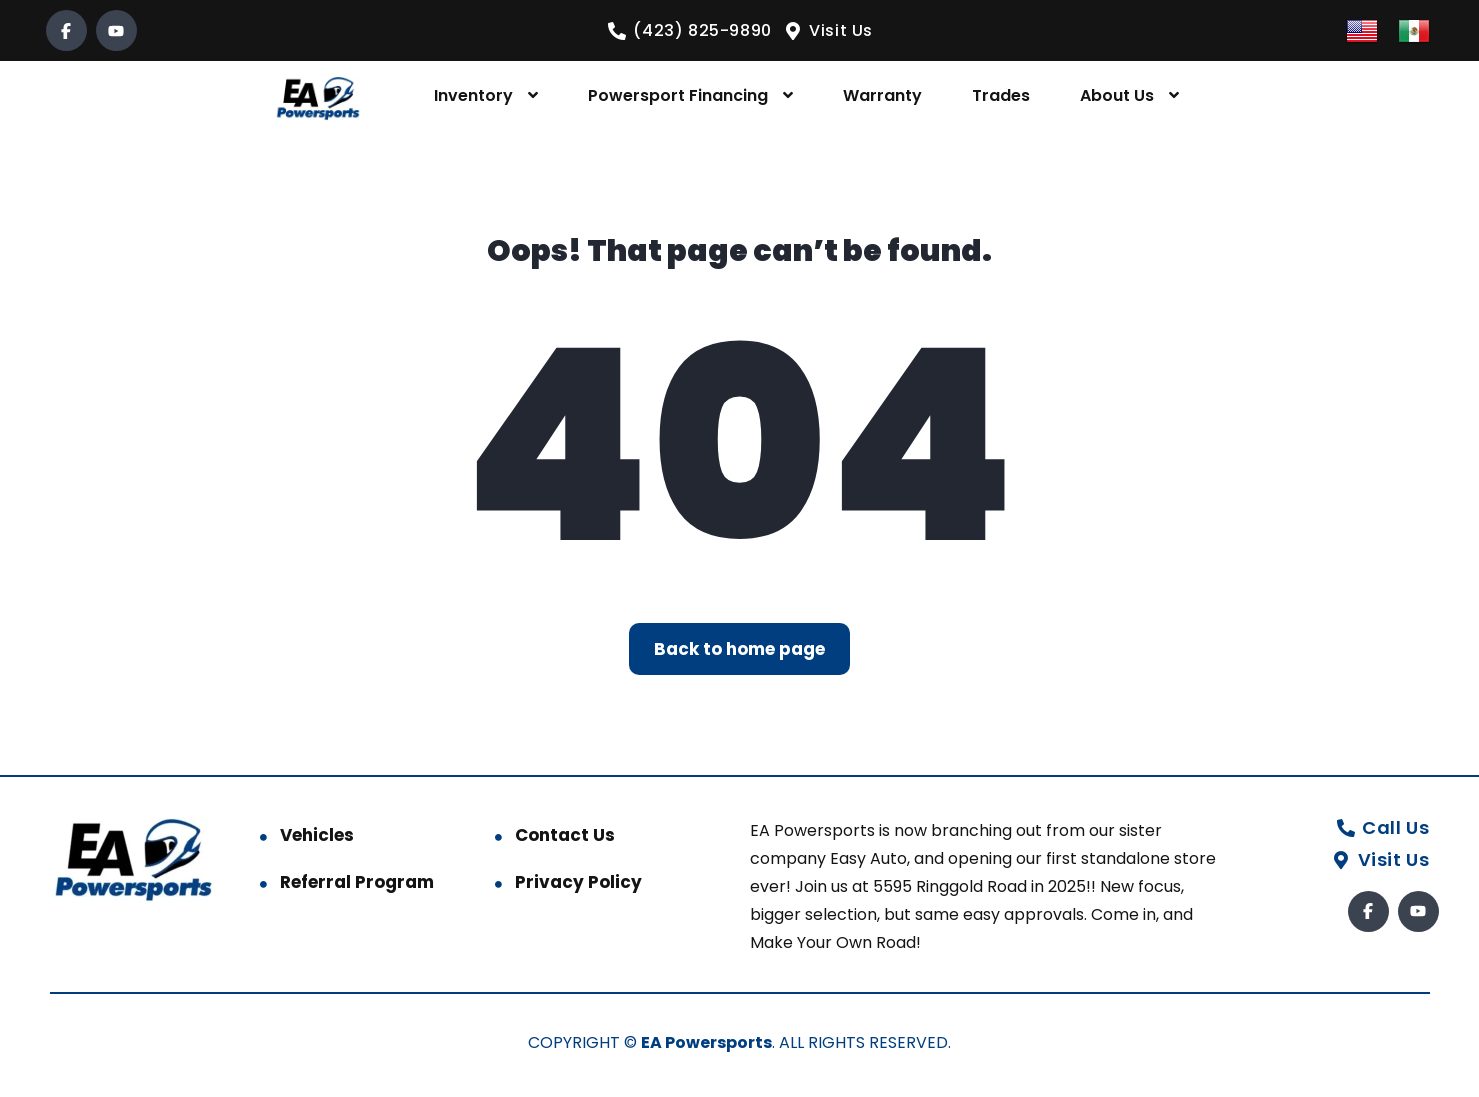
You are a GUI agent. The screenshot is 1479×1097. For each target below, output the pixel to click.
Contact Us (565, 835)
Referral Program (357, 882)
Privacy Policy (578, 882)
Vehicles (317, 835)
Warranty (882, 95)
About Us (1117, 95)
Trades (1001, 95)
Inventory (473, 95)
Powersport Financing (678, 95)
